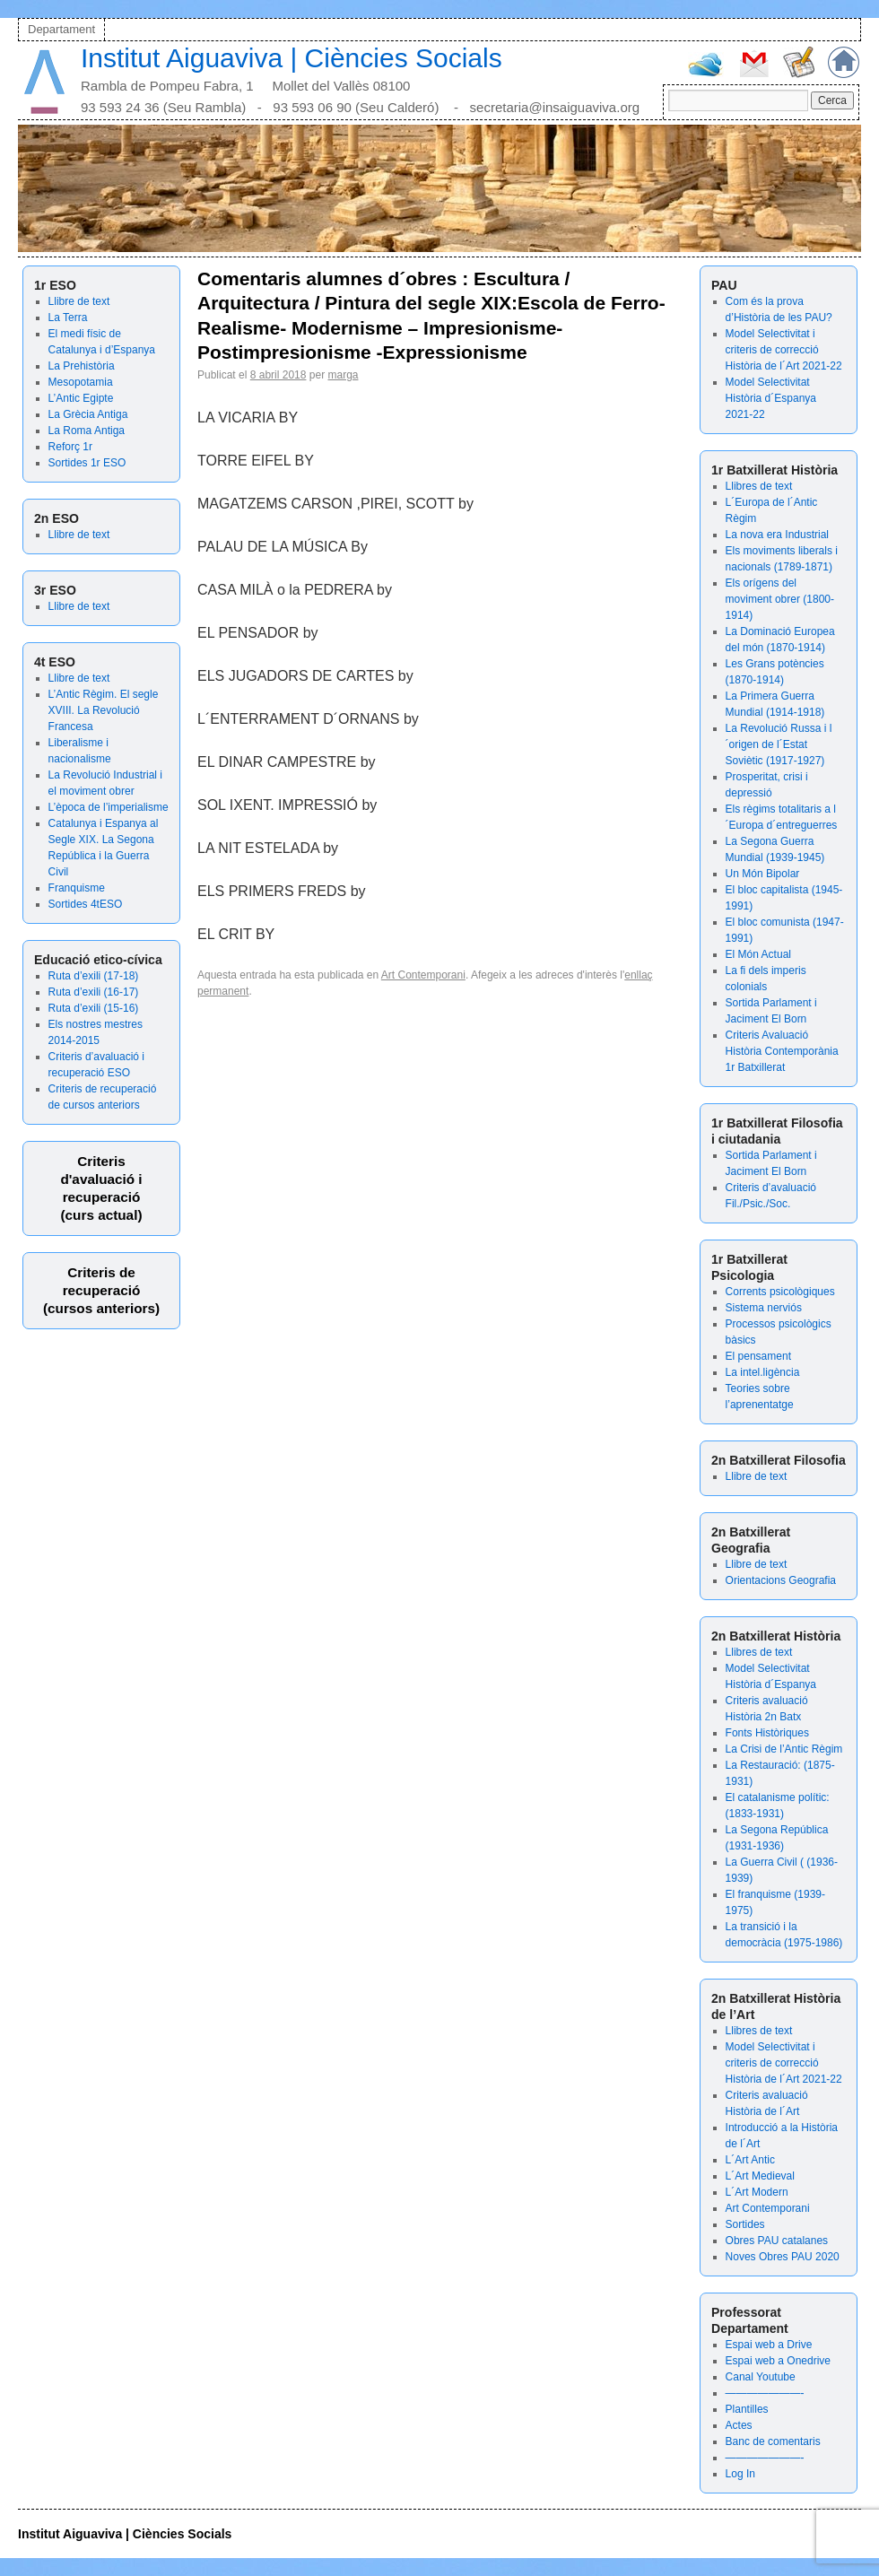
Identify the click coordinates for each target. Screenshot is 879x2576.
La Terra (68, 317)
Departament (61, 29)
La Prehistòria (81, 366)
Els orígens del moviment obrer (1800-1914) (780, 599)
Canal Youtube (761, 2377)
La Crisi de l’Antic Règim (784, 1749)
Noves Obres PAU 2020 (783, 2256)
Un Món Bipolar (763, 873)
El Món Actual (758, 954)
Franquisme (76, 888)
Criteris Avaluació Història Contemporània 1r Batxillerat (782, 1051)
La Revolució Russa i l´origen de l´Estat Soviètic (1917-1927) (779, 744)
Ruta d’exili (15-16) (93, 1008)
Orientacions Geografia (781, 1580)
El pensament (758, 1356)
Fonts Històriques (767, 1733)
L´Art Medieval (760, 2176)
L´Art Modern (757, 2192)
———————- (765, 2393)
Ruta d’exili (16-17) (93, 992)
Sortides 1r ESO (87, 463)
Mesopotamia (80, 382)
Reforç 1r (70, 446)
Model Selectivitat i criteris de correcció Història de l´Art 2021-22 (784, 349)
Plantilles (747, 2409)
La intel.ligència (763, 1372)
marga (342, 375)
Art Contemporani (768, 2208)
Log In (740, 2473)
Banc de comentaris (773, 2441)
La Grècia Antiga (88, 414)
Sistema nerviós (764, 1307)
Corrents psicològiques (780, 1291)
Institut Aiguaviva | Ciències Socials (291, 58)
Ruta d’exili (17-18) (93, 976)
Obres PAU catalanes (777, 2240)
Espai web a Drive (769, 2344)
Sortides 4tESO (85, 904)
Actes (739, 2425)
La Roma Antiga (86, 430)
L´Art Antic (750, 2160)
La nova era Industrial (777, 534)
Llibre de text (79, 301)
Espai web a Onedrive (778, 2360)
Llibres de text (759, 486)
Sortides (745, 2224)
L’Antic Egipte (81, 398)
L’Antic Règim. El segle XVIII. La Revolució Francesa (103, 710)
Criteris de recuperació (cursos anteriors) (101, 1290)
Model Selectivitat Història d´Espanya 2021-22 (771, 398)
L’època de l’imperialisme (108, 807)
